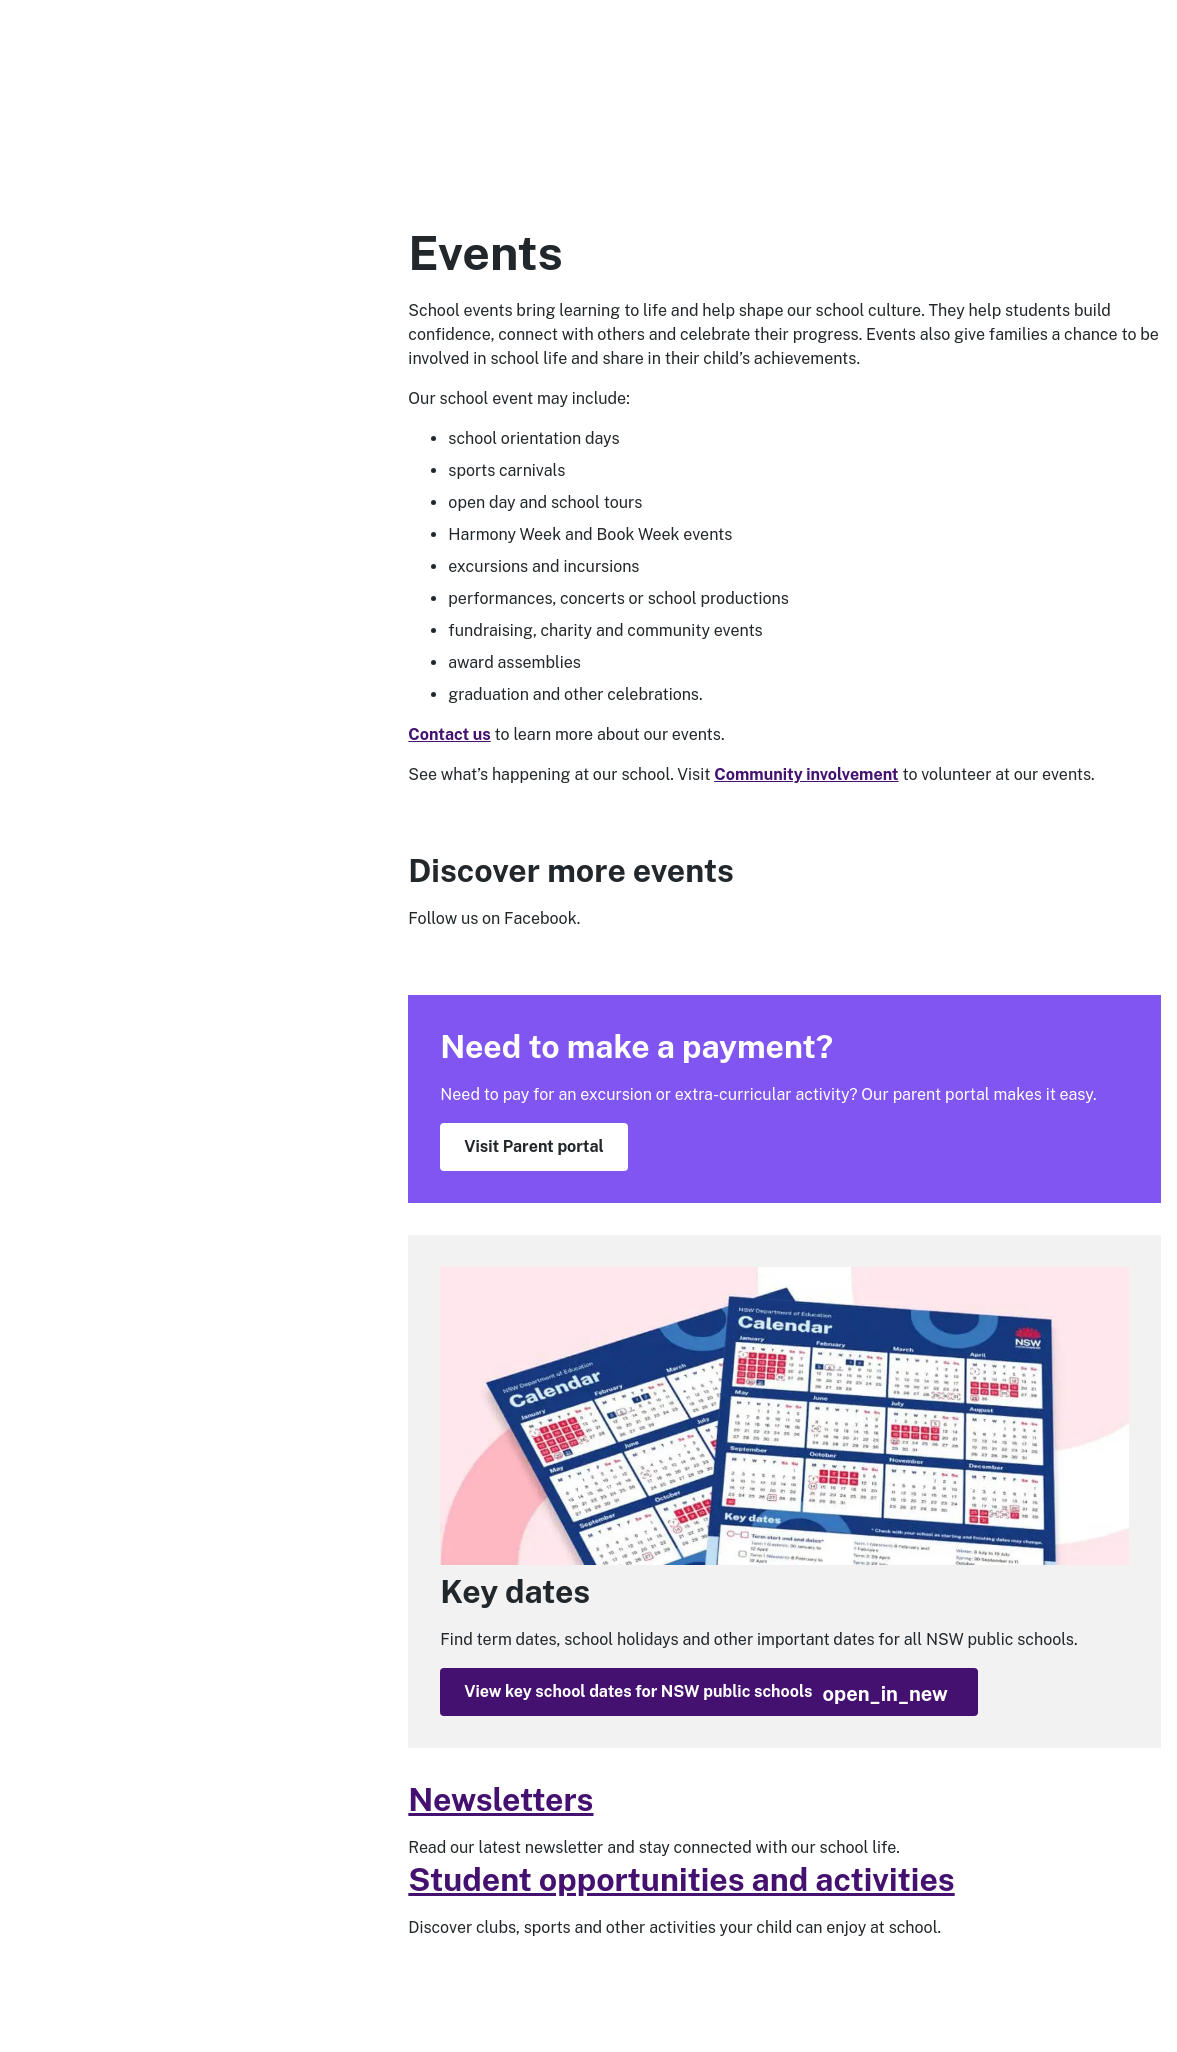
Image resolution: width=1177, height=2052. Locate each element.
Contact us (449, 734)
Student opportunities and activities (681, 1879)
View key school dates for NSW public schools (706, 1694)
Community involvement (806, 774)
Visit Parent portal (533, 1146)
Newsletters (500, 1799)
